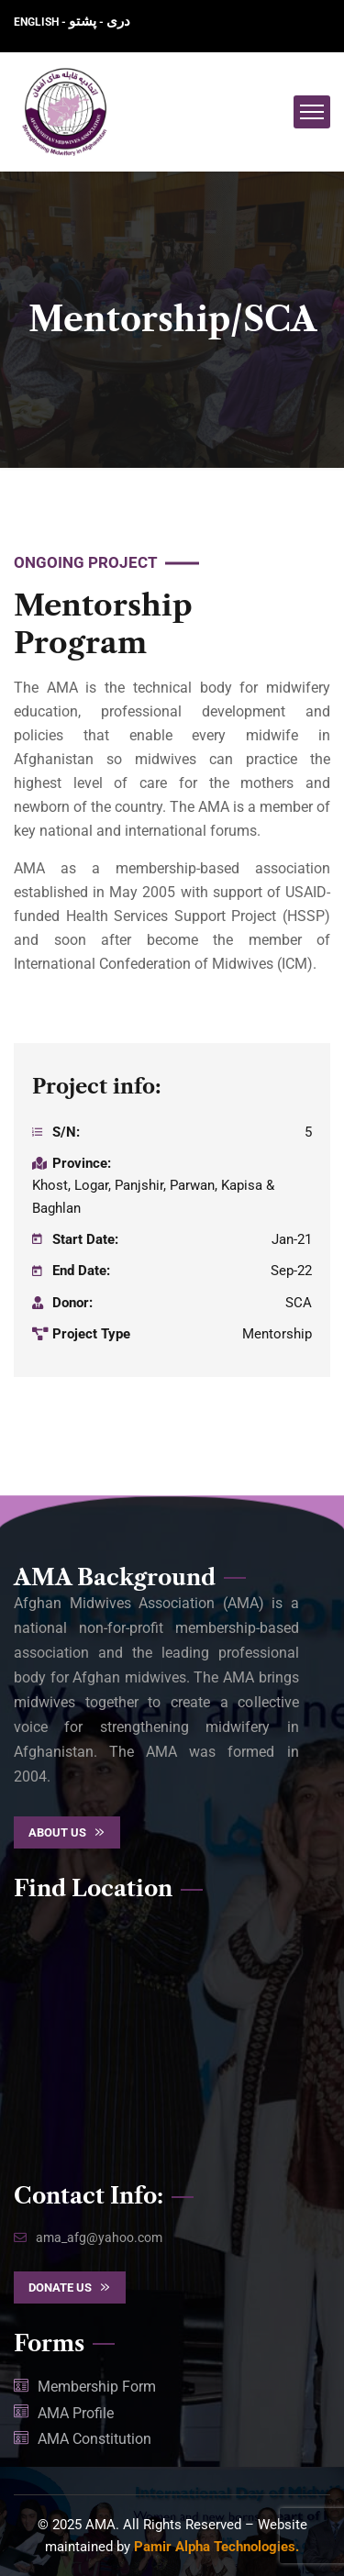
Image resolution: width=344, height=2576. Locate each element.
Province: (81, 1163)
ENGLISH (37, 22)
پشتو (82, 21)
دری (118, 21)
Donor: (72, 1302)
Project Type (91, 1334)
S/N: (66, 1132)
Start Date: (85, 1239)
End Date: (81, 1270)
